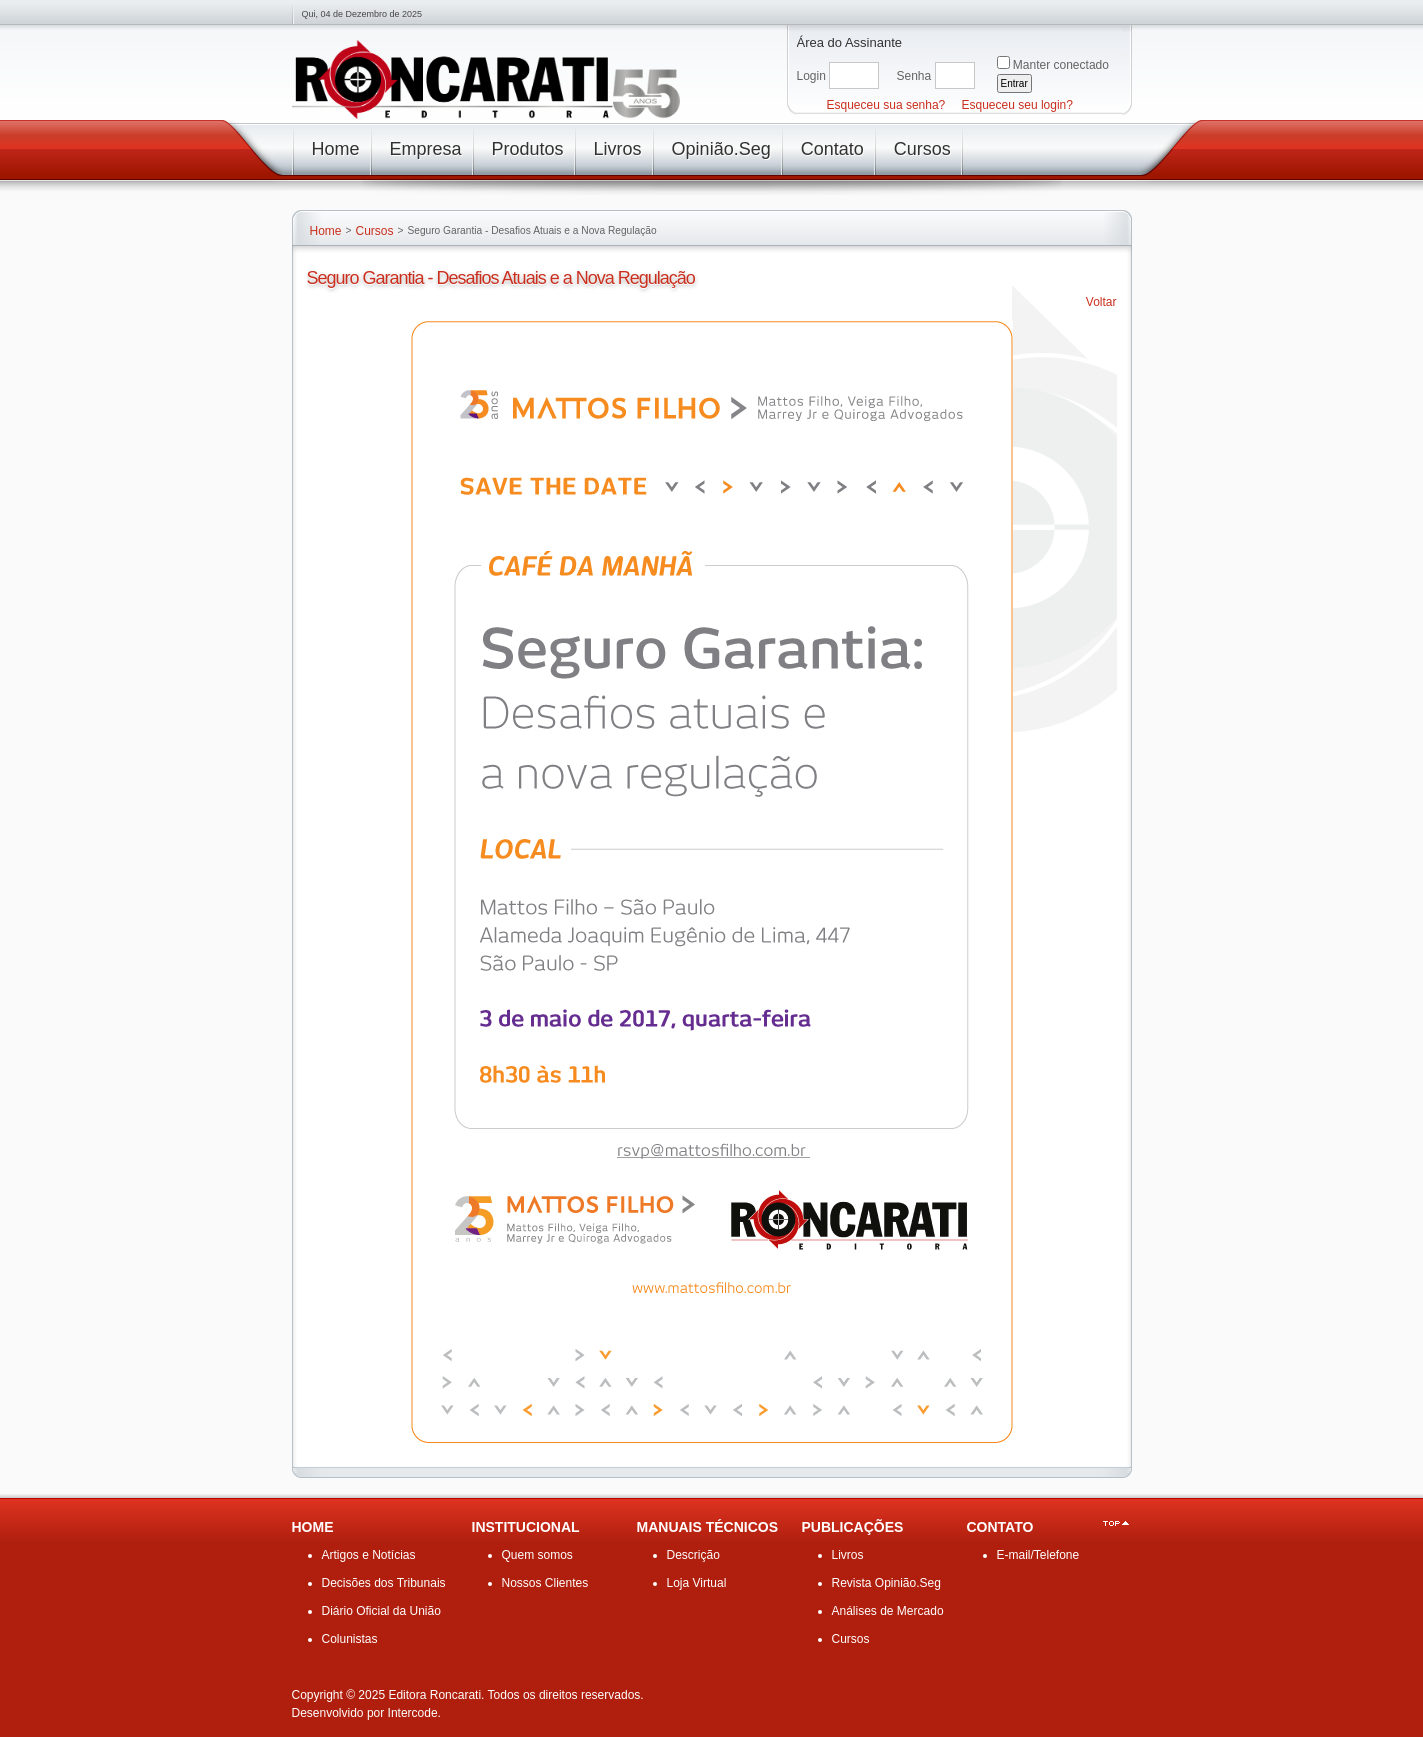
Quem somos (537, 1555)
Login (811, 76)
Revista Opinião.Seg (886, 1583)
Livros (848, 1555)
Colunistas (350, 1639)
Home (326, 231)
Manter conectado (1061, 65)
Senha (914, 76)
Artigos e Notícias (369, 1555)
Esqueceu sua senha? (886, 105)
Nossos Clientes (545, 1583)
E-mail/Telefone (1038, 1555)
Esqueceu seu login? (1017, 105)
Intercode (413, 1713)
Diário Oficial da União (381, 1611)
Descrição (693, 1555)
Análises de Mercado (888, 1611)
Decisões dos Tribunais (384, 1583)
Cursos (374, 231)
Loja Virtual (697, 1583)
